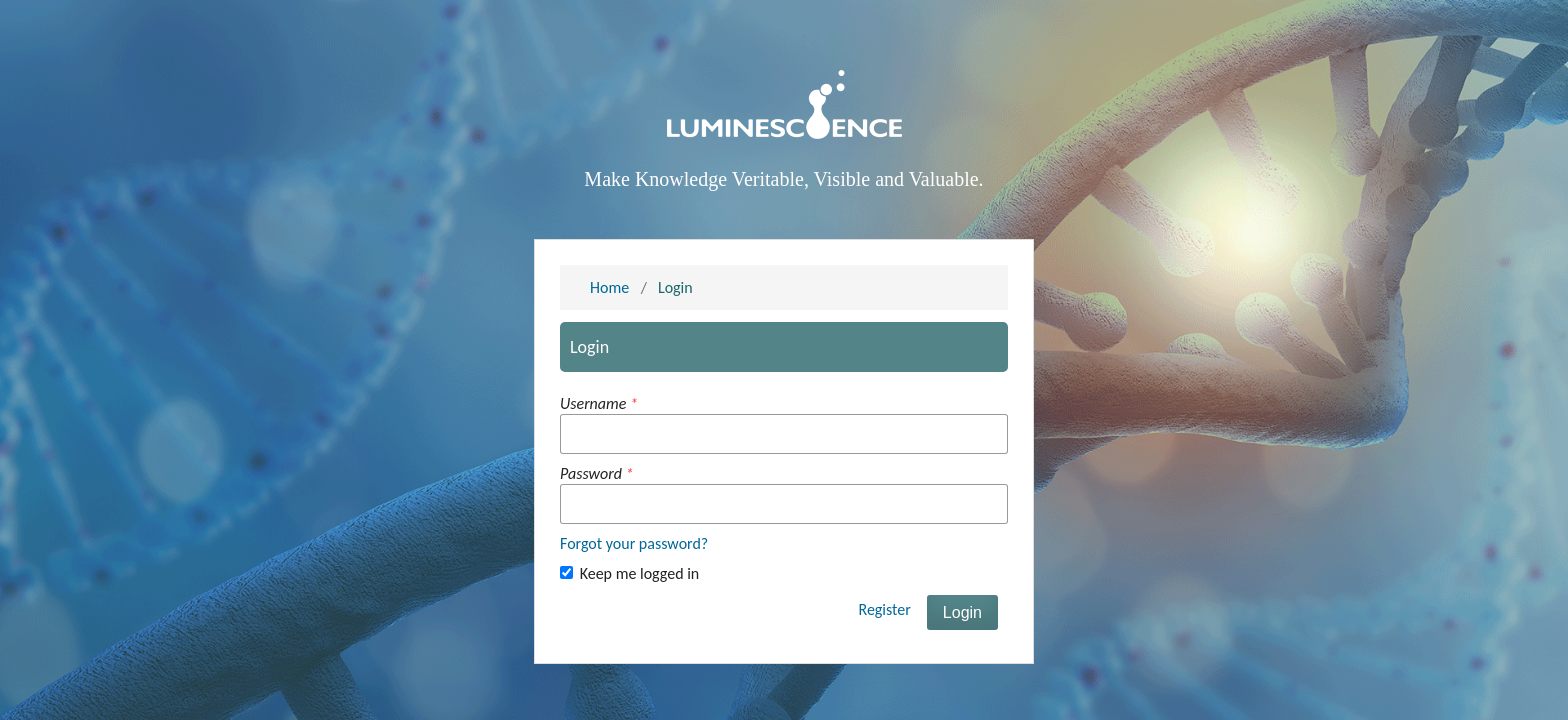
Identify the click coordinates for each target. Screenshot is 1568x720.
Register (884, 609)
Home (609, 287)
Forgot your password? (634, 543)
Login (962, 612)
